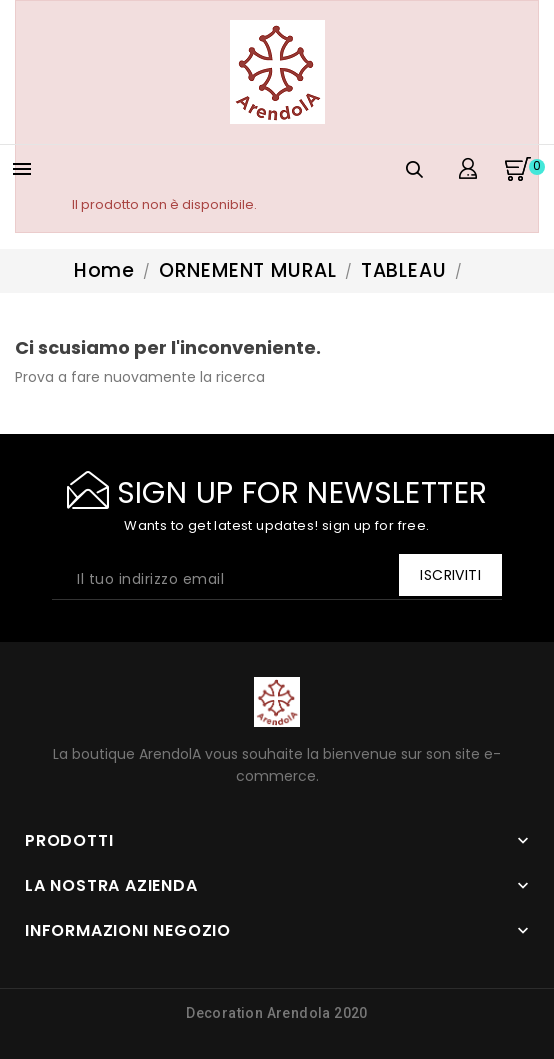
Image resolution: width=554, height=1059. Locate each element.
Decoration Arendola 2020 (277, 1013)
